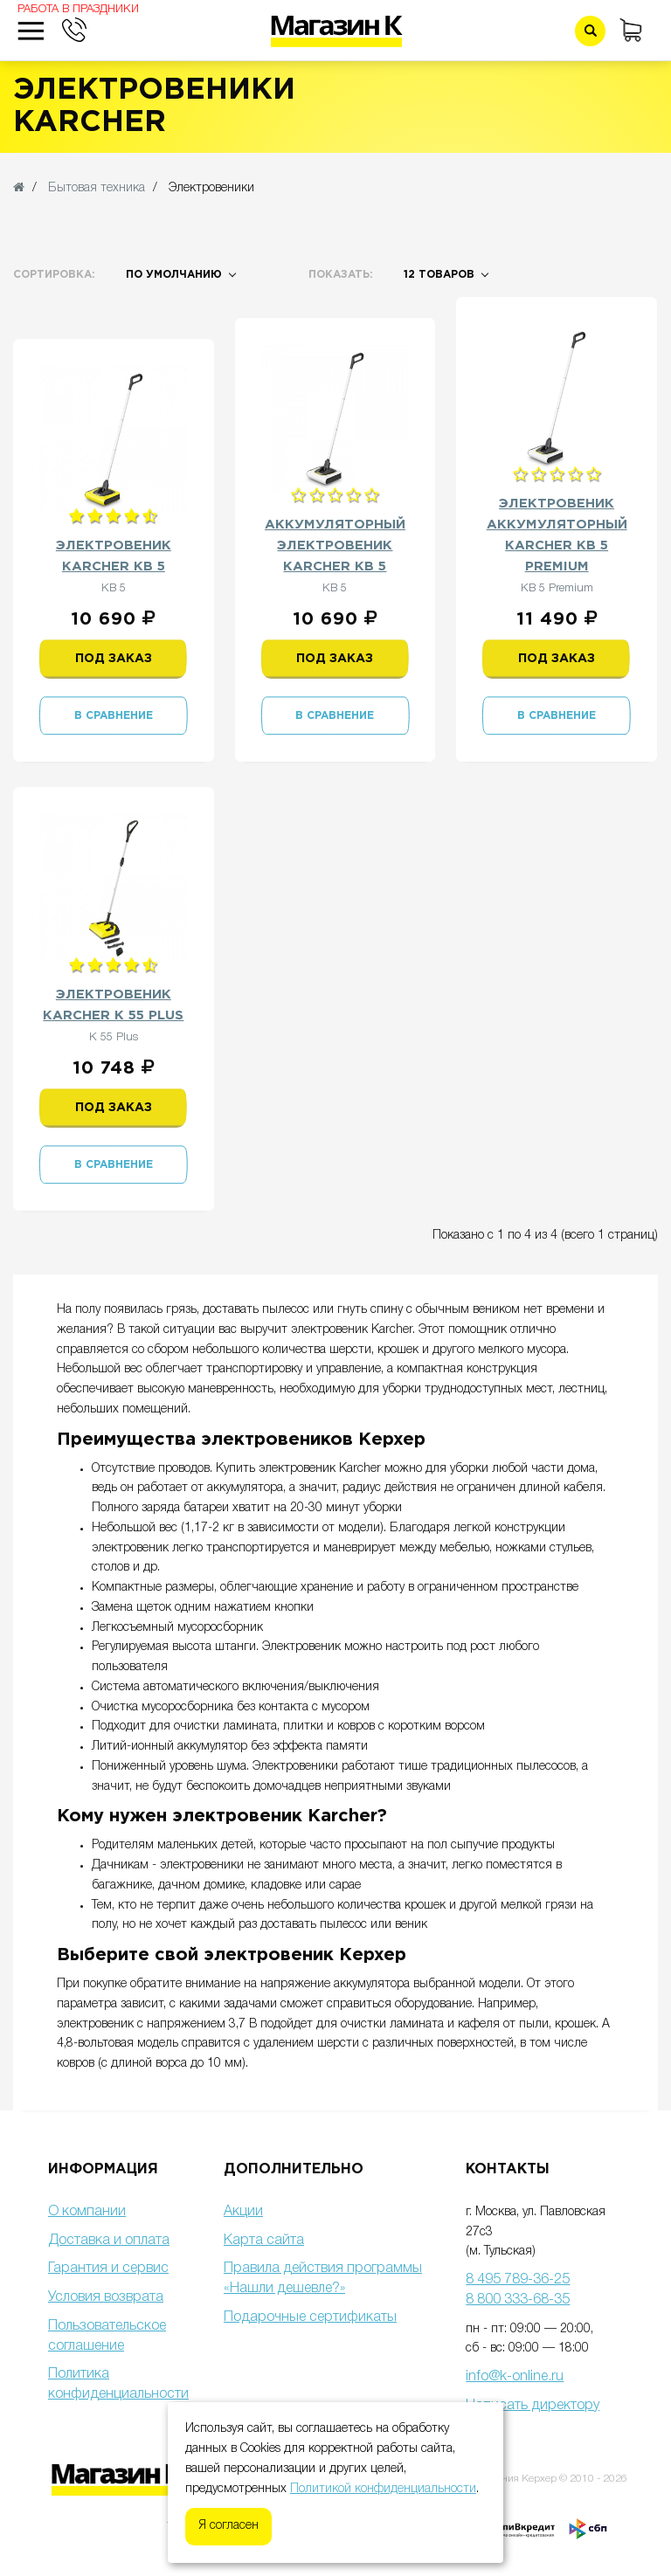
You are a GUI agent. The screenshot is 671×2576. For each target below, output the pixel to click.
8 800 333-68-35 (518, 2300)
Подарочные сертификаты (310, 2317)
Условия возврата (105, 2297)
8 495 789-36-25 (518, 2280)
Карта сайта (264, 2240)
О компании (87, 2212)
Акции (243, 2212)
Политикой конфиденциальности (383, 2489)
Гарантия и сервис (108, 2268)
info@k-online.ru (515, 2377)
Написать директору (532, 2406)
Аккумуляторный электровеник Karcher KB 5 (335, 545)
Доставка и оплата (108, 2240)
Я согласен (228, 2525)
